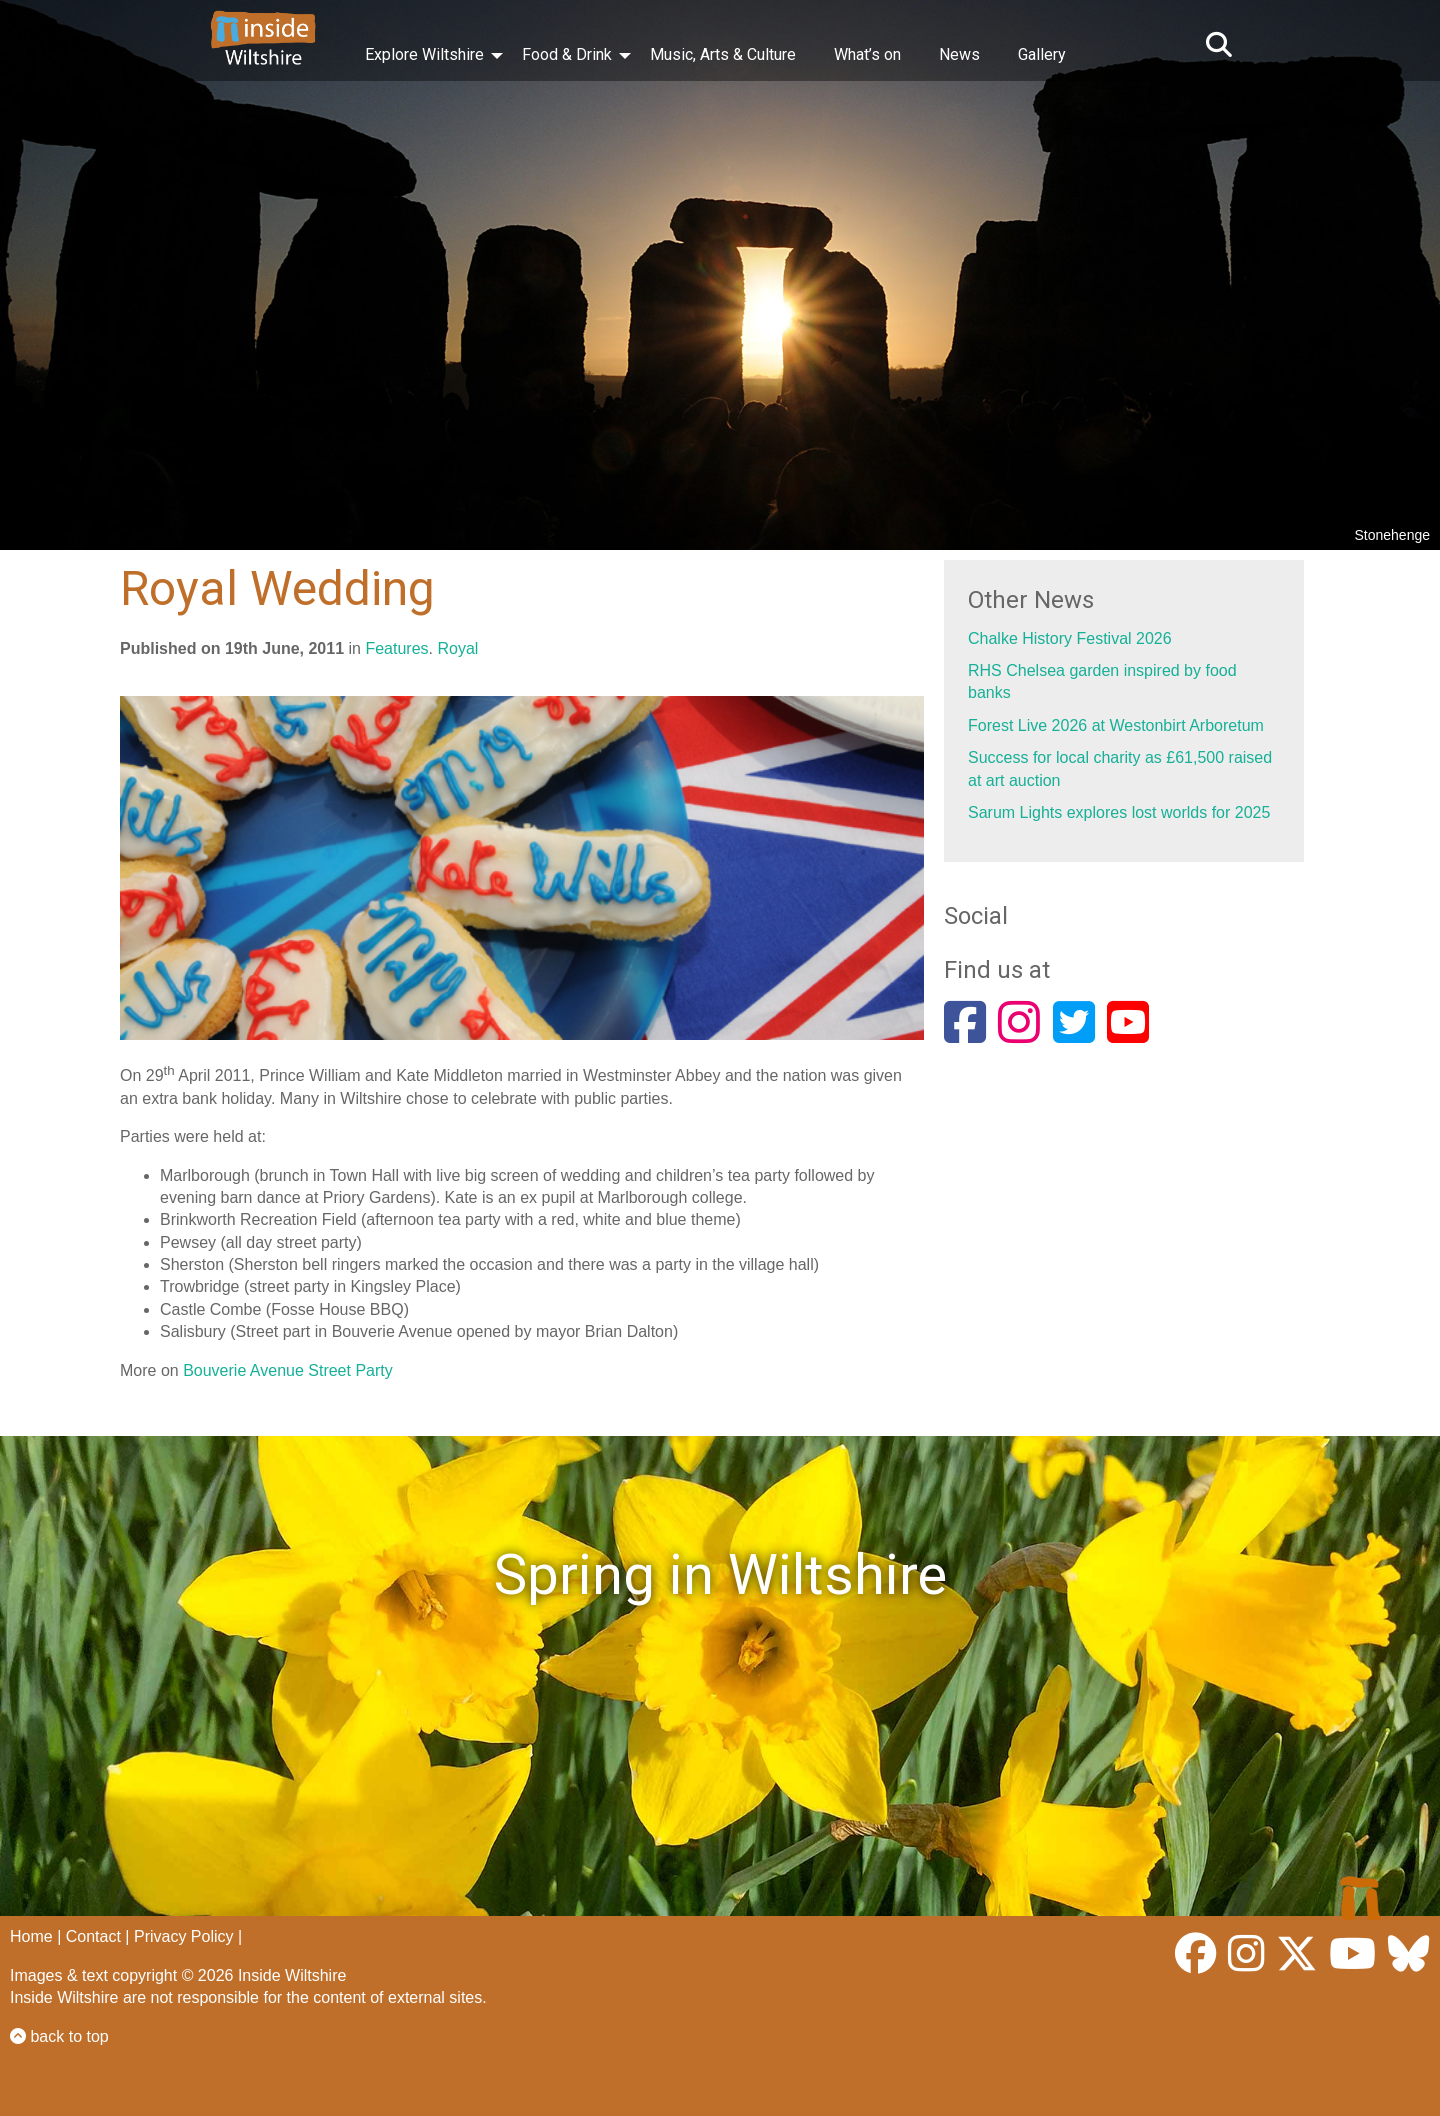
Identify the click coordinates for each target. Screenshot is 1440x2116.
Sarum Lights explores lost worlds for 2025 (1119, 812)
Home (31, 1936)
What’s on (867, 54)
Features (396, 648)
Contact (93, 1936)
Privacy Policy (184, 1936)
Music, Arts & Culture (723, 54)
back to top (59, 2036)
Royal (457, 648)
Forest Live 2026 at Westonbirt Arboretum (1116, 725)
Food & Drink (567, 54)
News (959, 54)
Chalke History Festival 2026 (1070, 638)
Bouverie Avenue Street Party (288, 1370)
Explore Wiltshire (424, 54)
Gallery (1042, 54)
